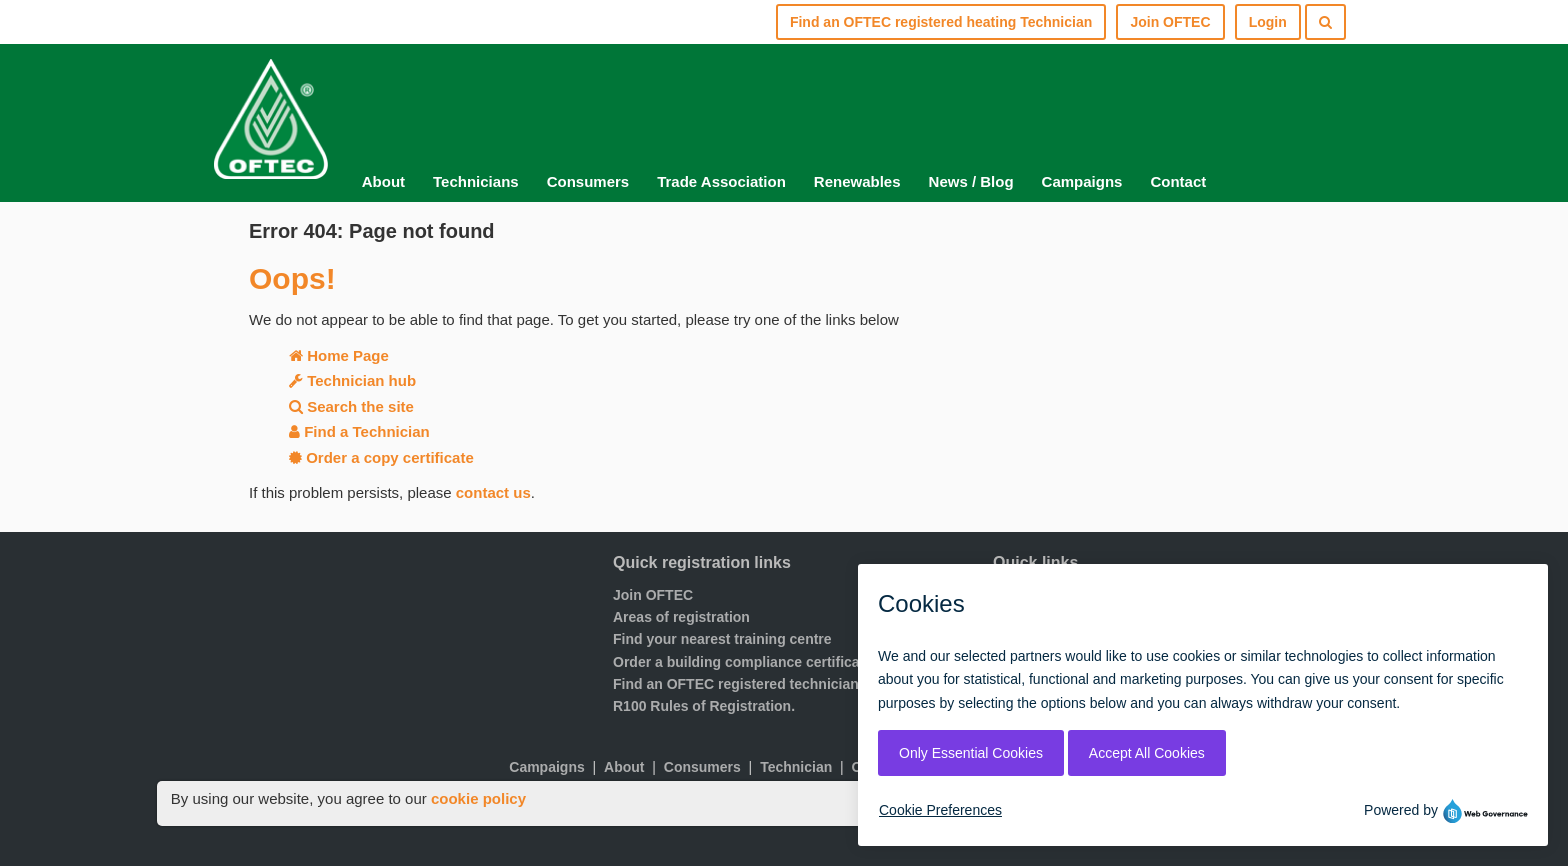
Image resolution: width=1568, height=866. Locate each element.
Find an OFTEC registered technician (736, 684)
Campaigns (1082, 181)
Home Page (339, 355)
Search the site (351, 406)
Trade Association (721, 181)
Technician (796, 767)
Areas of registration (681, 617)
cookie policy (478, 798)
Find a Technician (359, 431)
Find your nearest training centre (722, 639)
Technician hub (352, 380)
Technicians (476, 181)
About (383, 181)
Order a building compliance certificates (746, 662)
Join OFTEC (653, 595)
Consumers (588, 181)
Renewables (857, 181)
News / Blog (971, 181)
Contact (1178, 181)
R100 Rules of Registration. (704, 706)
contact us (493, 492)
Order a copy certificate (381, 457)
